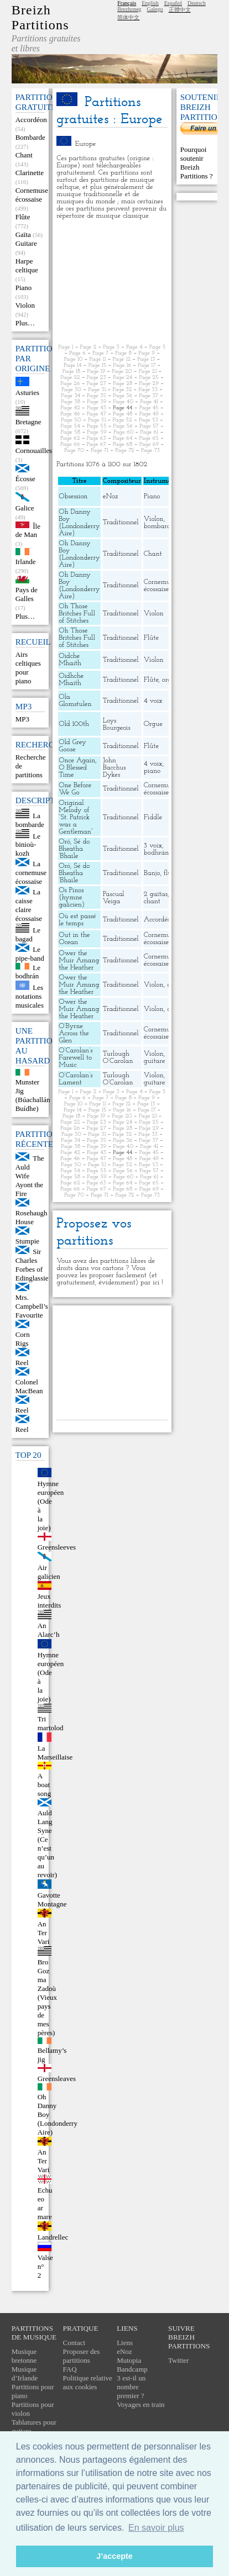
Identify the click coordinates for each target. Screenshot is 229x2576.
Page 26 (70, 384)
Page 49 (149, 414)
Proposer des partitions (81, 2355)
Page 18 (72, 371)
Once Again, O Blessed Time (78, 767)
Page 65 (149, 438)
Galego (155, 9)
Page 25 (148, 378)
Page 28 (122, 384)
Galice (24, 508)
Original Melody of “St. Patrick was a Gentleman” (76, 817)
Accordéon (31, 119)
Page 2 (88, 347)
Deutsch (197, 3)
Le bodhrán (27, 971)
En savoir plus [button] (156, 2527)
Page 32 (122, 390)
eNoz (110, 496)
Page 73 (150, 450)
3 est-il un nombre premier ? (131, 2387)
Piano (23, 287)
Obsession (73, 496)
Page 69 (149, 444)
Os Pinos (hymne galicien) (72, 897)
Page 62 (70, 438)
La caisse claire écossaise (28, 905)
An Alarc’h (49, 1630)
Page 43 (96, 408)
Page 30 (71, 390)
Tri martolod (51, 1723)
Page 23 (96, 378)
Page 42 (70, 408)
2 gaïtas (156, 894)
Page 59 (96, 432)
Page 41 (149, 402)
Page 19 (96, 371)
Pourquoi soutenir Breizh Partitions (195, 162)
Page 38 (70, 402)
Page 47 (96, 414)
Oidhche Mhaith (71, 679)
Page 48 (122, 414)
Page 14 (73, 365)
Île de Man (27, 530)
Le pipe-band (29, 953)
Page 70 (74, 450)
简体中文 (128, 17)
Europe (85, 143)
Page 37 (148, 396)
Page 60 (123, 432)
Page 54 (70, 426)
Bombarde (30, 137)
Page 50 (71, 420)
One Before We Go (75, 789)
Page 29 (149, 384)
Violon (25, 305)
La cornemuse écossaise (30, 873)
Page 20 (122, 371)
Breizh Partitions (40, 17)
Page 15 (98, 365)
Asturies (27, 392)
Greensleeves (57, 1547)
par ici (149, 1282)
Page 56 (122, 426)
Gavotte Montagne (52, 1899)
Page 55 (96, 426)
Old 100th (74, 724)
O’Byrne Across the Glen (74, 1033)
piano (152, 771)
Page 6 (77, 353)
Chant (24, 155)
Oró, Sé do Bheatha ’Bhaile (74, 849)
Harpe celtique (26, 265)
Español (173, 3)
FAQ (70, 2369)
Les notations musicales (29, 996)
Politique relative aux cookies (87, 2382)
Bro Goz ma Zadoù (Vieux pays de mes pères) (47, 1997)
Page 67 (96, 444)
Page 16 (122, 365)
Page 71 (99, 450)
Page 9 (146, 353)
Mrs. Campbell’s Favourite (31, 1306)
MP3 (22, 719)
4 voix (153, 700)
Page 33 (148, 390)
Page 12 (121, 359)
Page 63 (96, 438)
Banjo (152, 873)
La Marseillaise (55, 1752)
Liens (125, 2342)
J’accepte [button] (114, 2556)
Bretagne (28, 422)
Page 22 (70, 378)
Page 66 (70, 444)
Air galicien (49, 1572)
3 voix (153, 845)
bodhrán (156, 852)
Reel (22, 1362)
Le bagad (27, 934)
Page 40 (123, 402)
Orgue (153, 724)
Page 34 (70, 396)
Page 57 (149, 426)
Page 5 (157, 347)
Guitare (26, 243)
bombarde (159, 526)
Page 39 (96, 402)
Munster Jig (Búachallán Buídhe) (32, 1095)
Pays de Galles (26, 594)
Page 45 (149, 408)
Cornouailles (33, 450)
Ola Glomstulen (75, 700)
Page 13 (146, 359)
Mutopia (129, 2360)
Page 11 (98, 359)
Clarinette (29, 172)
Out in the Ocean (74, 938)
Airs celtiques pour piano (28, 667)
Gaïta (23, 234)
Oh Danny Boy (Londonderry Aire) (79, 522)
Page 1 (66, 347)
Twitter (178, 2360)
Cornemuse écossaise (31, 194)
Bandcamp (132, 2369)
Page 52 (122, 420)
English (150, 3)
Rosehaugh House (31, 1217)
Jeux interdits (49, 1600)
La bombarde (29, 820)
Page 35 (96, 396)
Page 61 (149, 432)
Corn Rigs (22, 1338)
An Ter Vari (44, 1933)
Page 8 (123, 353)
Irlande (25, 561)
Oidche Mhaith (70, 659)
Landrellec (53, 2237)
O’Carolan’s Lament (75, 1079)
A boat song (44, 1785)
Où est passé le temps (77, 920)
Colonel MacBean (29, 1386)
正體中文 (180, 10)
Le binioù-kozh (27, 844)
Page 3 (111, 347)
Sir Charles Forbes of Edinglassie (32, 1264)
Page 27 (96, 384)
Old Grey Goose (72, 746)
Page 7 (100, 353)
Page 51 (97, 420)
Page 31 (97, 390)
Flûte (22, 217)
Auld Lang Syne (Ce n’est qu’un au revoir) (47, 1844)
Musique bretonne (24, 2355)
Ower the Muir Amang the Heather (79, 960)
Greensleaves (57, 2078)
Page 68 (122, 444)
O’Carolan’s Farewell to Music (75, 1057)
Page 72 (124, 450)
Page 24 (122, 378)
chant (152, 901)
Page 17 (146, 365)
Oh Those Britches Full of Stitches (77, 613)
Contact (74, 2342)
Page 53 (148, 420)
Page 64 (122, 438)
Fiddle (153, 817)
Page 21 (148, 371)
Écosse (25, 479)
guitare (154, 1061)
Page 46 (70, 414)
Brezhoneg (129, 9)
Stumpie (27, 1241)
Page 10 (73, 359)
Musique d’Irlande (25, 2373)
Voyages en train (140, 2404)
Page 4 (134, 347)
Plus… (25, 323)
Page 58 (70, 432)
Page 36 (122, 396)
